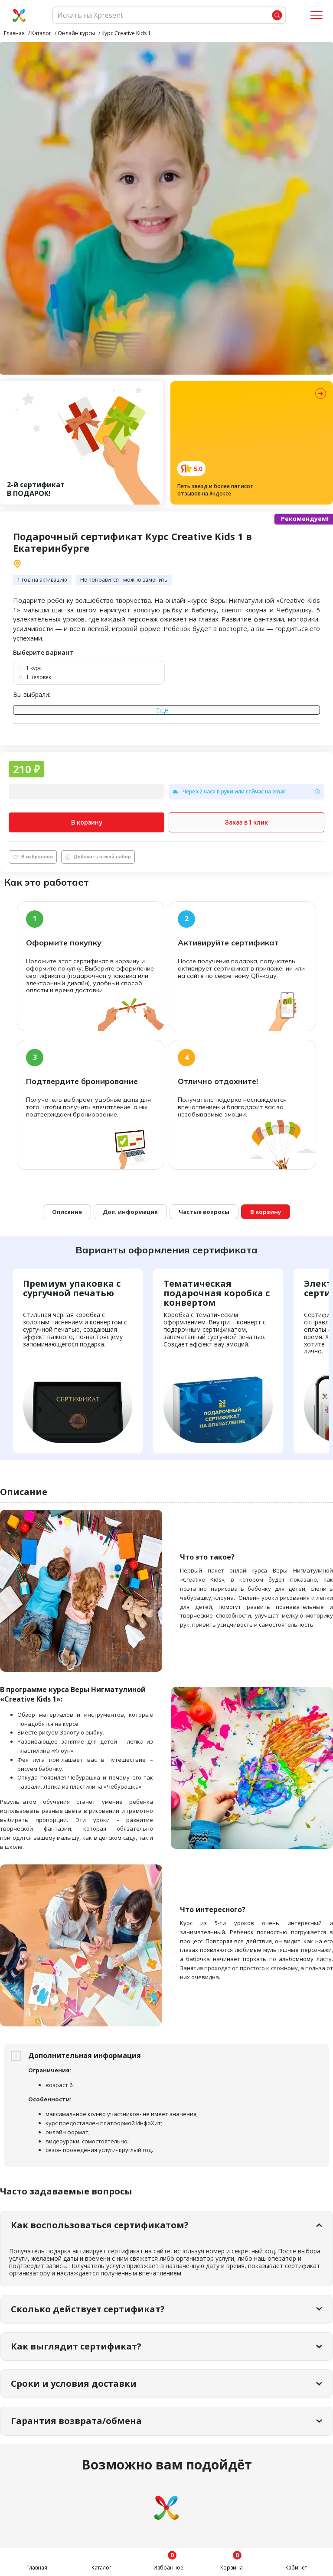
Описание (67, 1212)
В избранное (33, 857)
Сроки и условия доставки (74, 2383)
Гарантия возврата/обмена (76, 2421)
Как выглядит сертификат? (76, 2346)
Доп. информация (130, 1212)
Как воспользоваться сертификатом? (100, 2225)
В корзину (86, 822)
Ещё (162, 710)
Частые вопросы (204, 1212)
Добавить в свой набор (98, 857)
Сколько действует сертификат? (88, 2309)
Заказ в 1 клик (246, 822)
